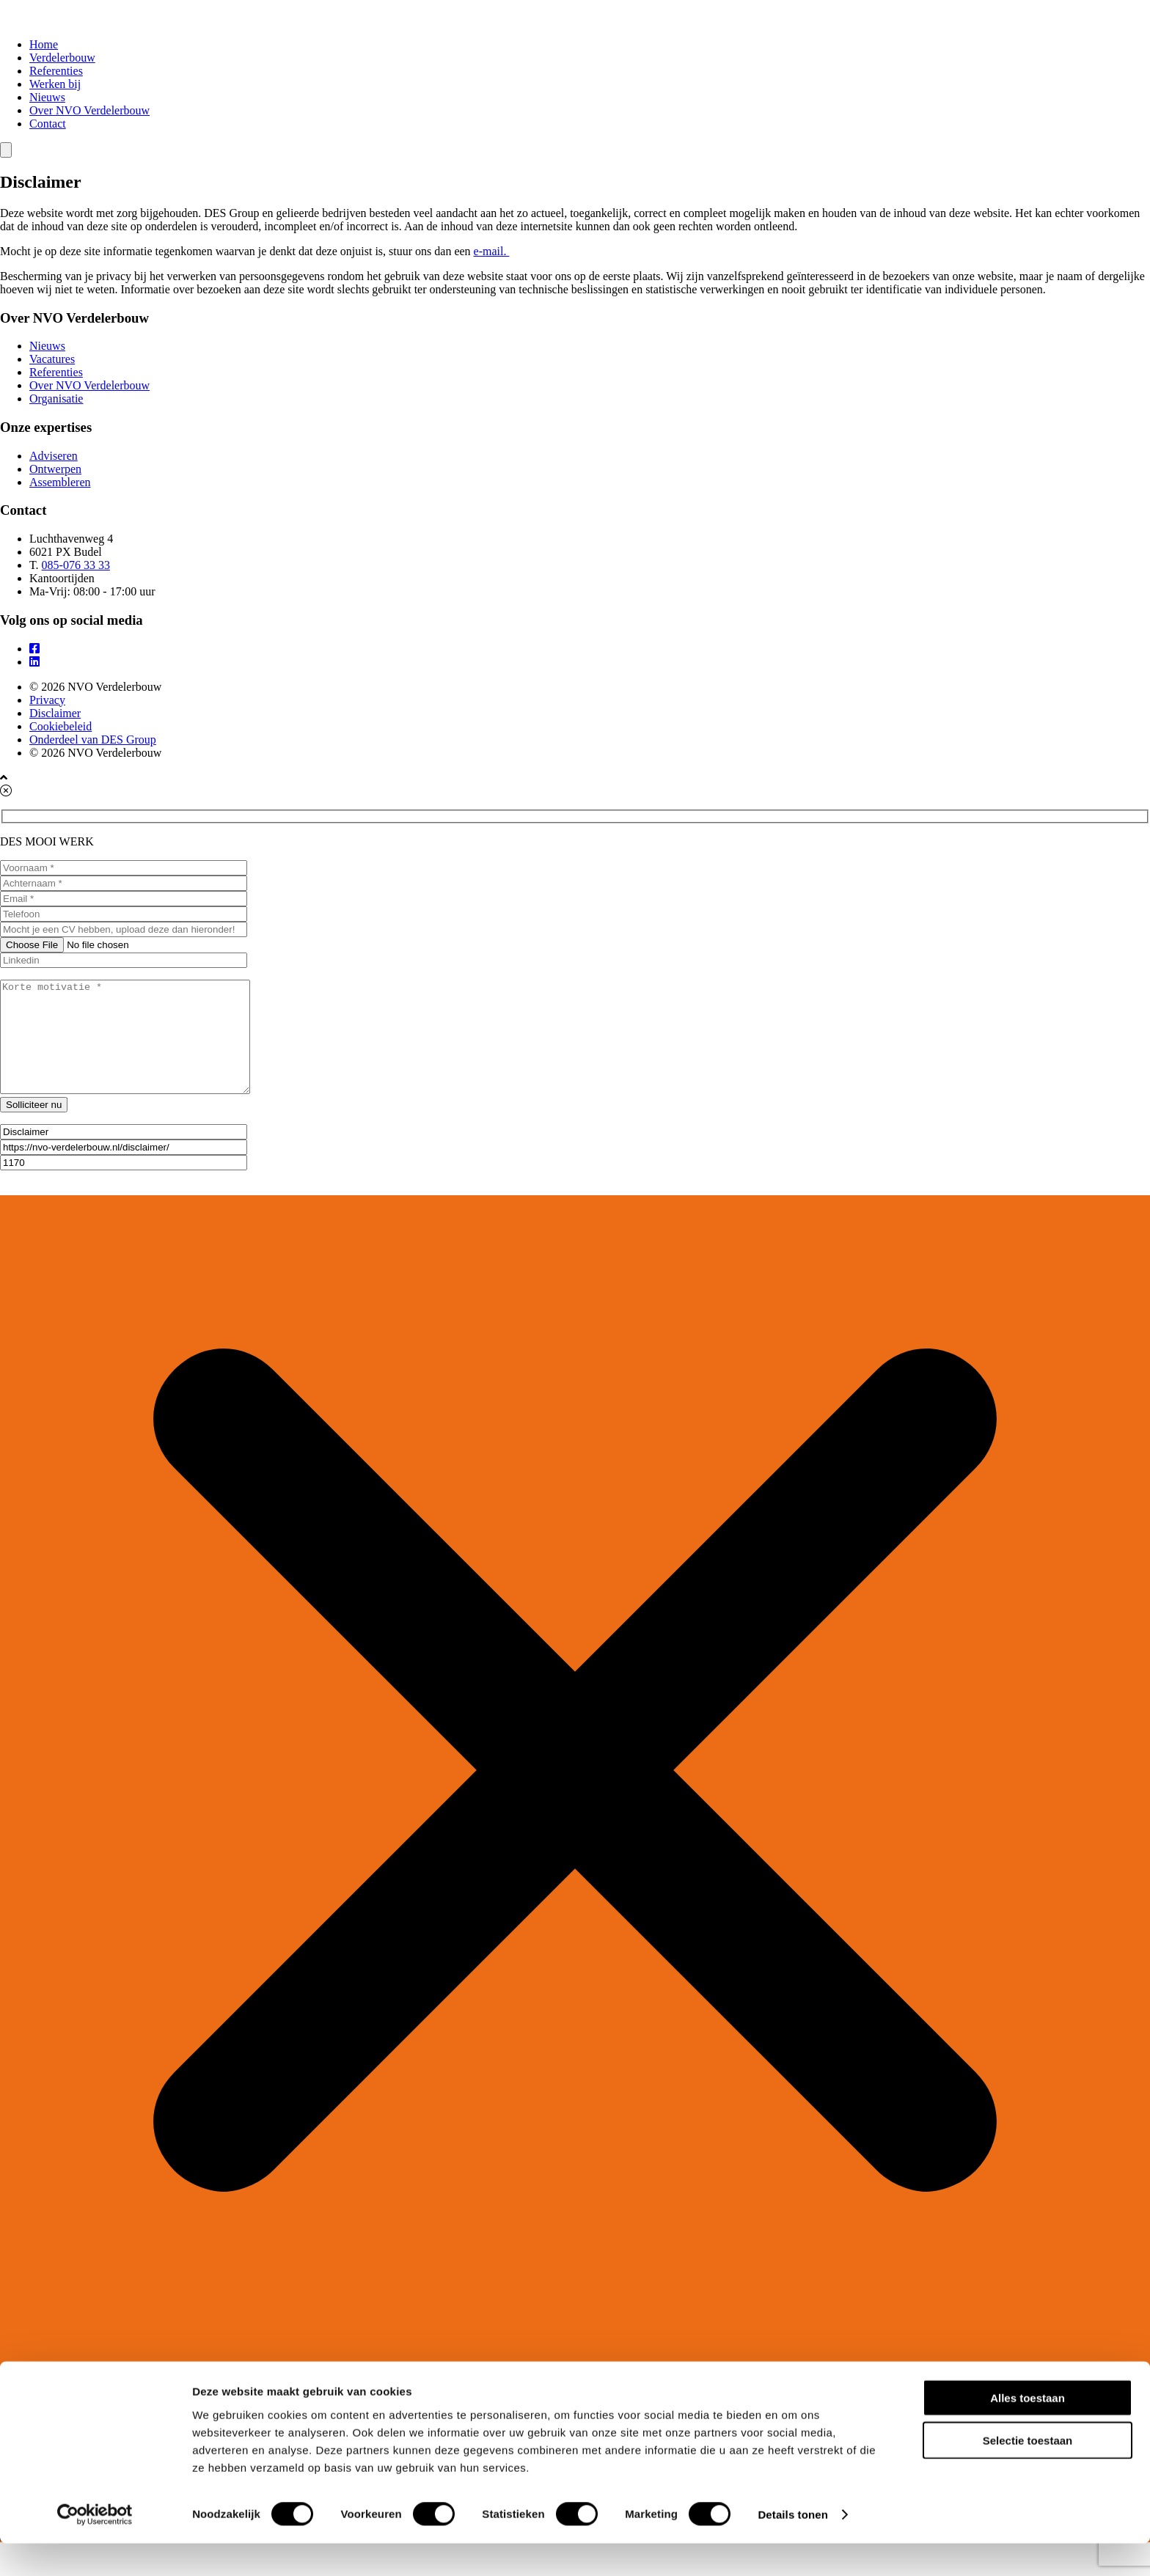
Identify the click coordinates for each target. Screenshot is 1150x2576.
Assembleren (60, 482)
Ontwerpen (55, 469)
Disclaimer (55, 713)
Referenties (56, 71)
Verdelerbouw (62, 57)
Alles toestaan (1027, 2429)
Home (43, 44)
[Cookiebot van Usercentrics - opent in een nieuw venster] (95, 2547)
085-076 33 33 (76, 565)
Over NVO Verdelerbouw (89, 110)
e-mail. (492, 251)
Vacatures (52, 359)
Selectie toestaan (1028, 2473)
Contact (47, 123)
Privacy (47, 700)
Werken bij (55, 84)
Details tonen (792, 2547)
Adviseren (53, 455)
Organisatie (56, 398)
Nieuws (47, 97)
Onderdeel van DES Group (92, 739)
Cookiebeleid (60, 726)
